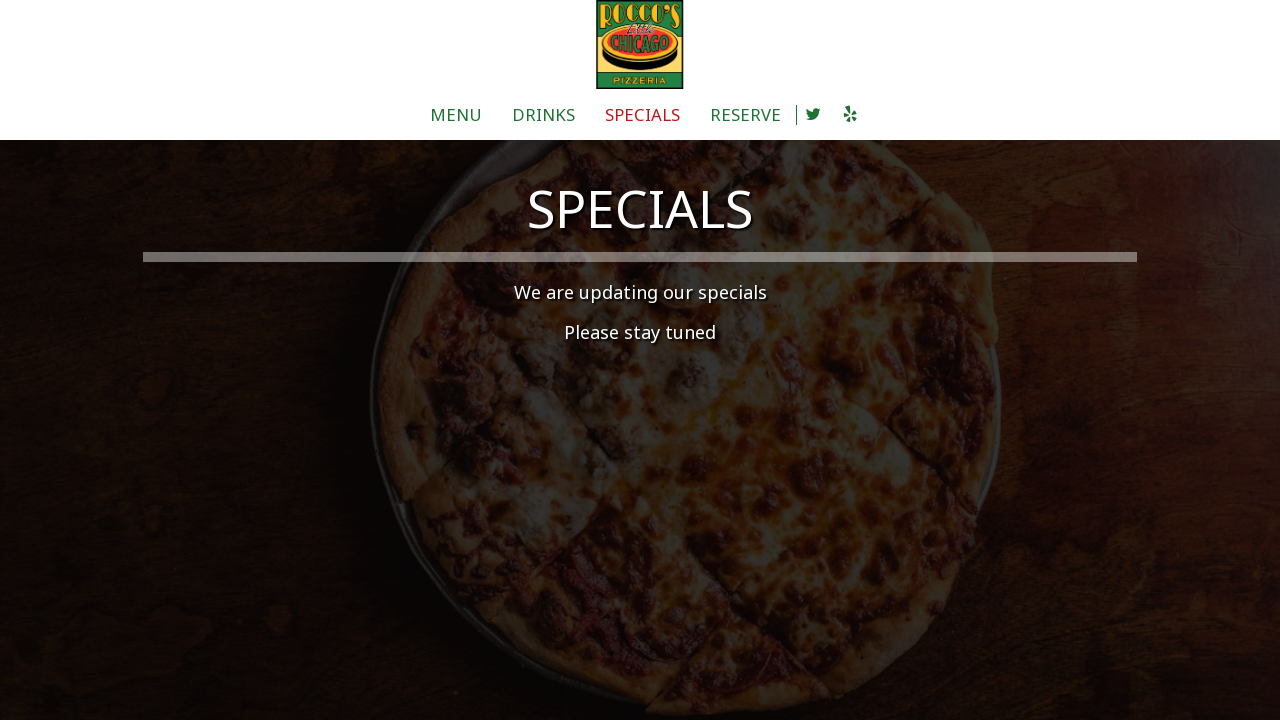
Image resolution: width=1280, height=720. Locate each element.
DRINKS (543, 115)
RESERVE (745, 115)
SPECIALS (642, 115)
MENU (456, 115)
